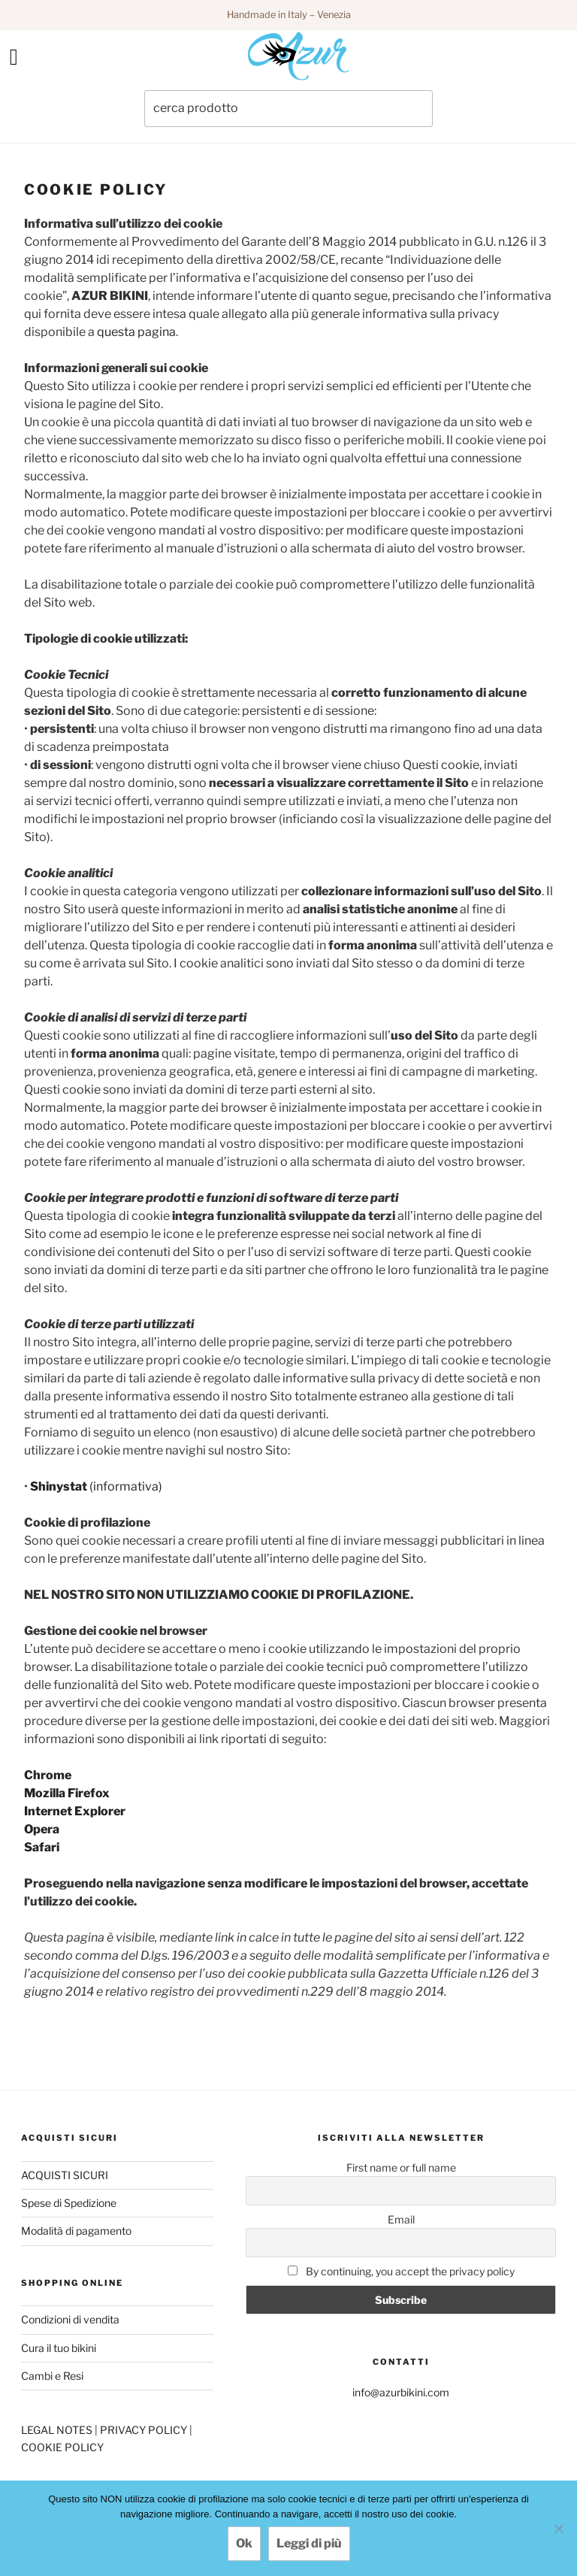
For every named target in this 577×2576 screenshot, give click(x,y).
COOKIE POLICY (62, 2447)
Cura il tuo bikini (58, 2347)
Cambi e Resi (52, 2375)
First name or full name (401, 2167)
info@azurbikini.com (400, 2392)
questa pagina (136, 332)
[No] (558, 2528)
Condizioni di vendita (70, 2319)
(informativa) (96, 1486)
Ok (244, 2543)
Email (401, 2219)
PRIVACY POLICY (144, 2429)
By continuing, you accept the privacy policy (401, 2271)
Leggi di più (309, 2543)
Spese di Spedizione (68, 2202)
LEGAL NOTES (58, 2429)
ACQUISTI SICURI (64, 2175)
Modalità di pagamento (76, 2230)
